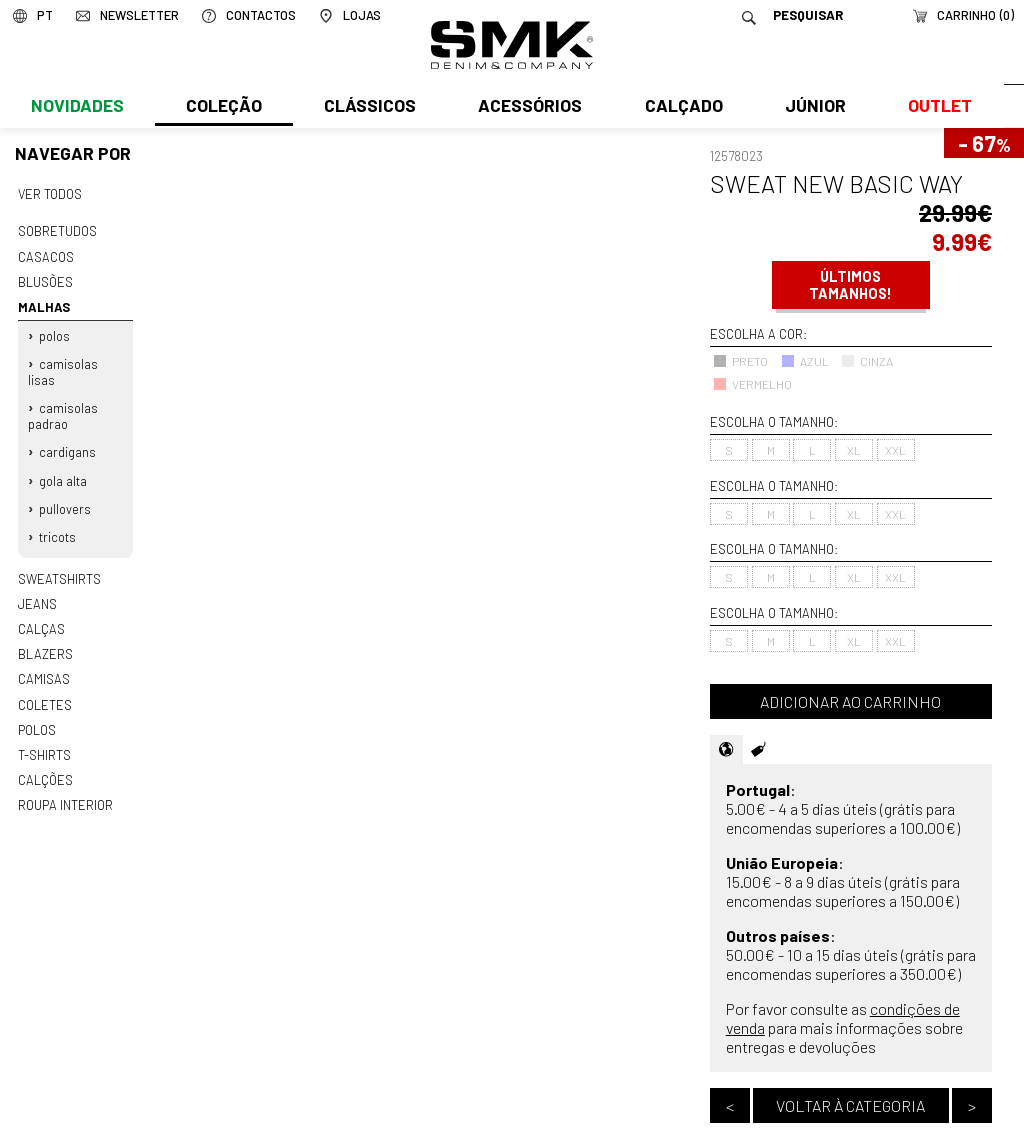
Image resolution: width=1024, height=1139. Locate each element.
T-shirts (44, 736)
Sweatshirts (59, 566)
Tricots (57, 525)
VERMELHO (752, 384)
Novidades (76, 107)
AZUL (805, 361)
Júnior (811, 107)
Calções (45, 761)
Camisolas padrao (63, 409)
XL (854, 450)
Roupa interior (65, 785)
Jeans (37, 590)
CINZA (867, 361)
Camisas (43, 663)
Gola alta (63, 471)
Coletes (45, 688)
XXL (895, 450)
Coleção (223, 107)
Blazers (45, 639)
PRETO (740, 361)
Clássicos (368, 107)
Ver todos (50, 194)
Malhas (42, 303)
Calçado (680, 107)
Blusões (45, 279)
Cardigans (67, 444)
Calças (40, 615)
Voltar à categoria (850, 1105)
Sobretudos (57, 230)
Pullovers (65, 498)
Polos (54, 331)
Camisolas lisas (63, 366)
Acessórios (528, 107)
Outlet (935, 107)
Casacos (45, 255)
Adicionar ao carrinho (850, 701)
